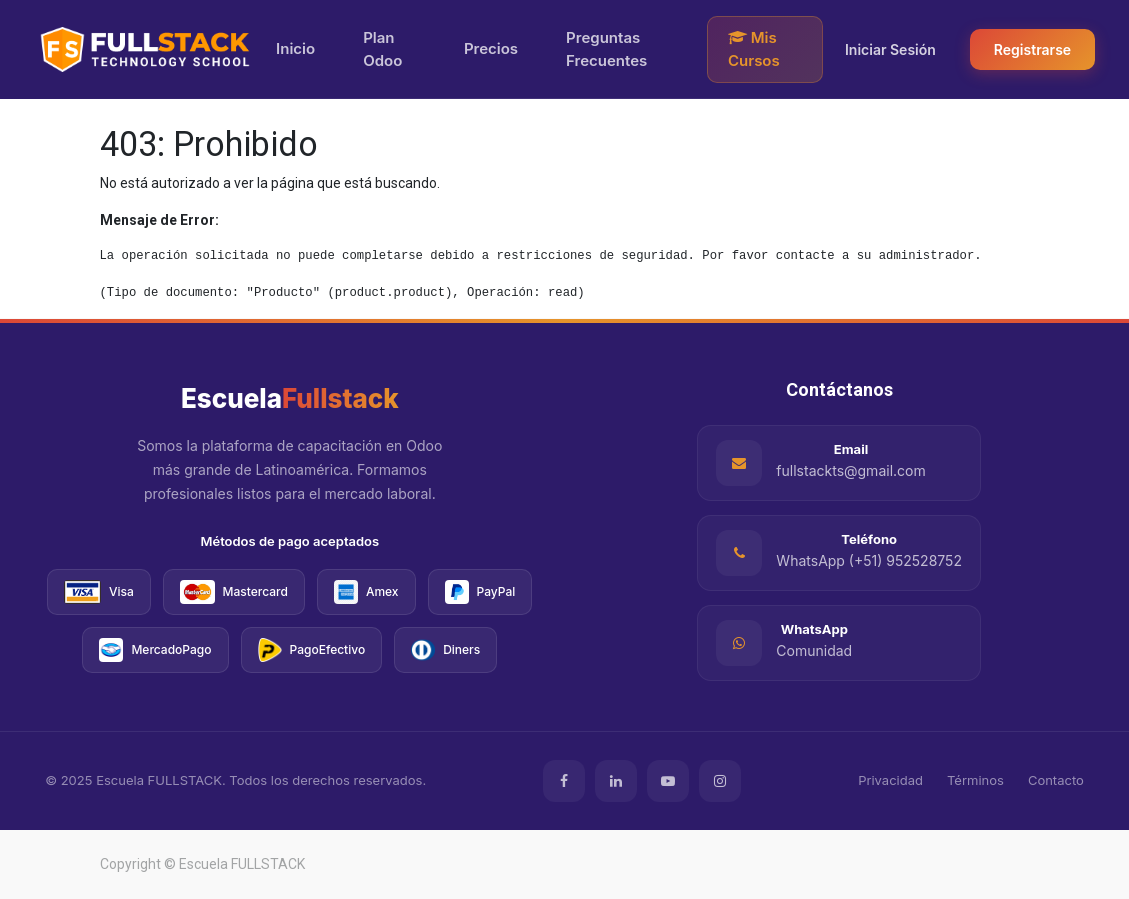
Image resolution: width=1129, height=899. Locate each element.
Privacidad (890, 780)
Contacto (1056, 780)
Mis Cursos (754, 49)
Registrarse (1032, 49)
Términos (975, 780)
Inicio (295, 48)
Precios (491, 48)
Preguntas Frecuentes (606, 49)
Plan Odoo (382, 49)
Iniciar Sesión (890, 49)
